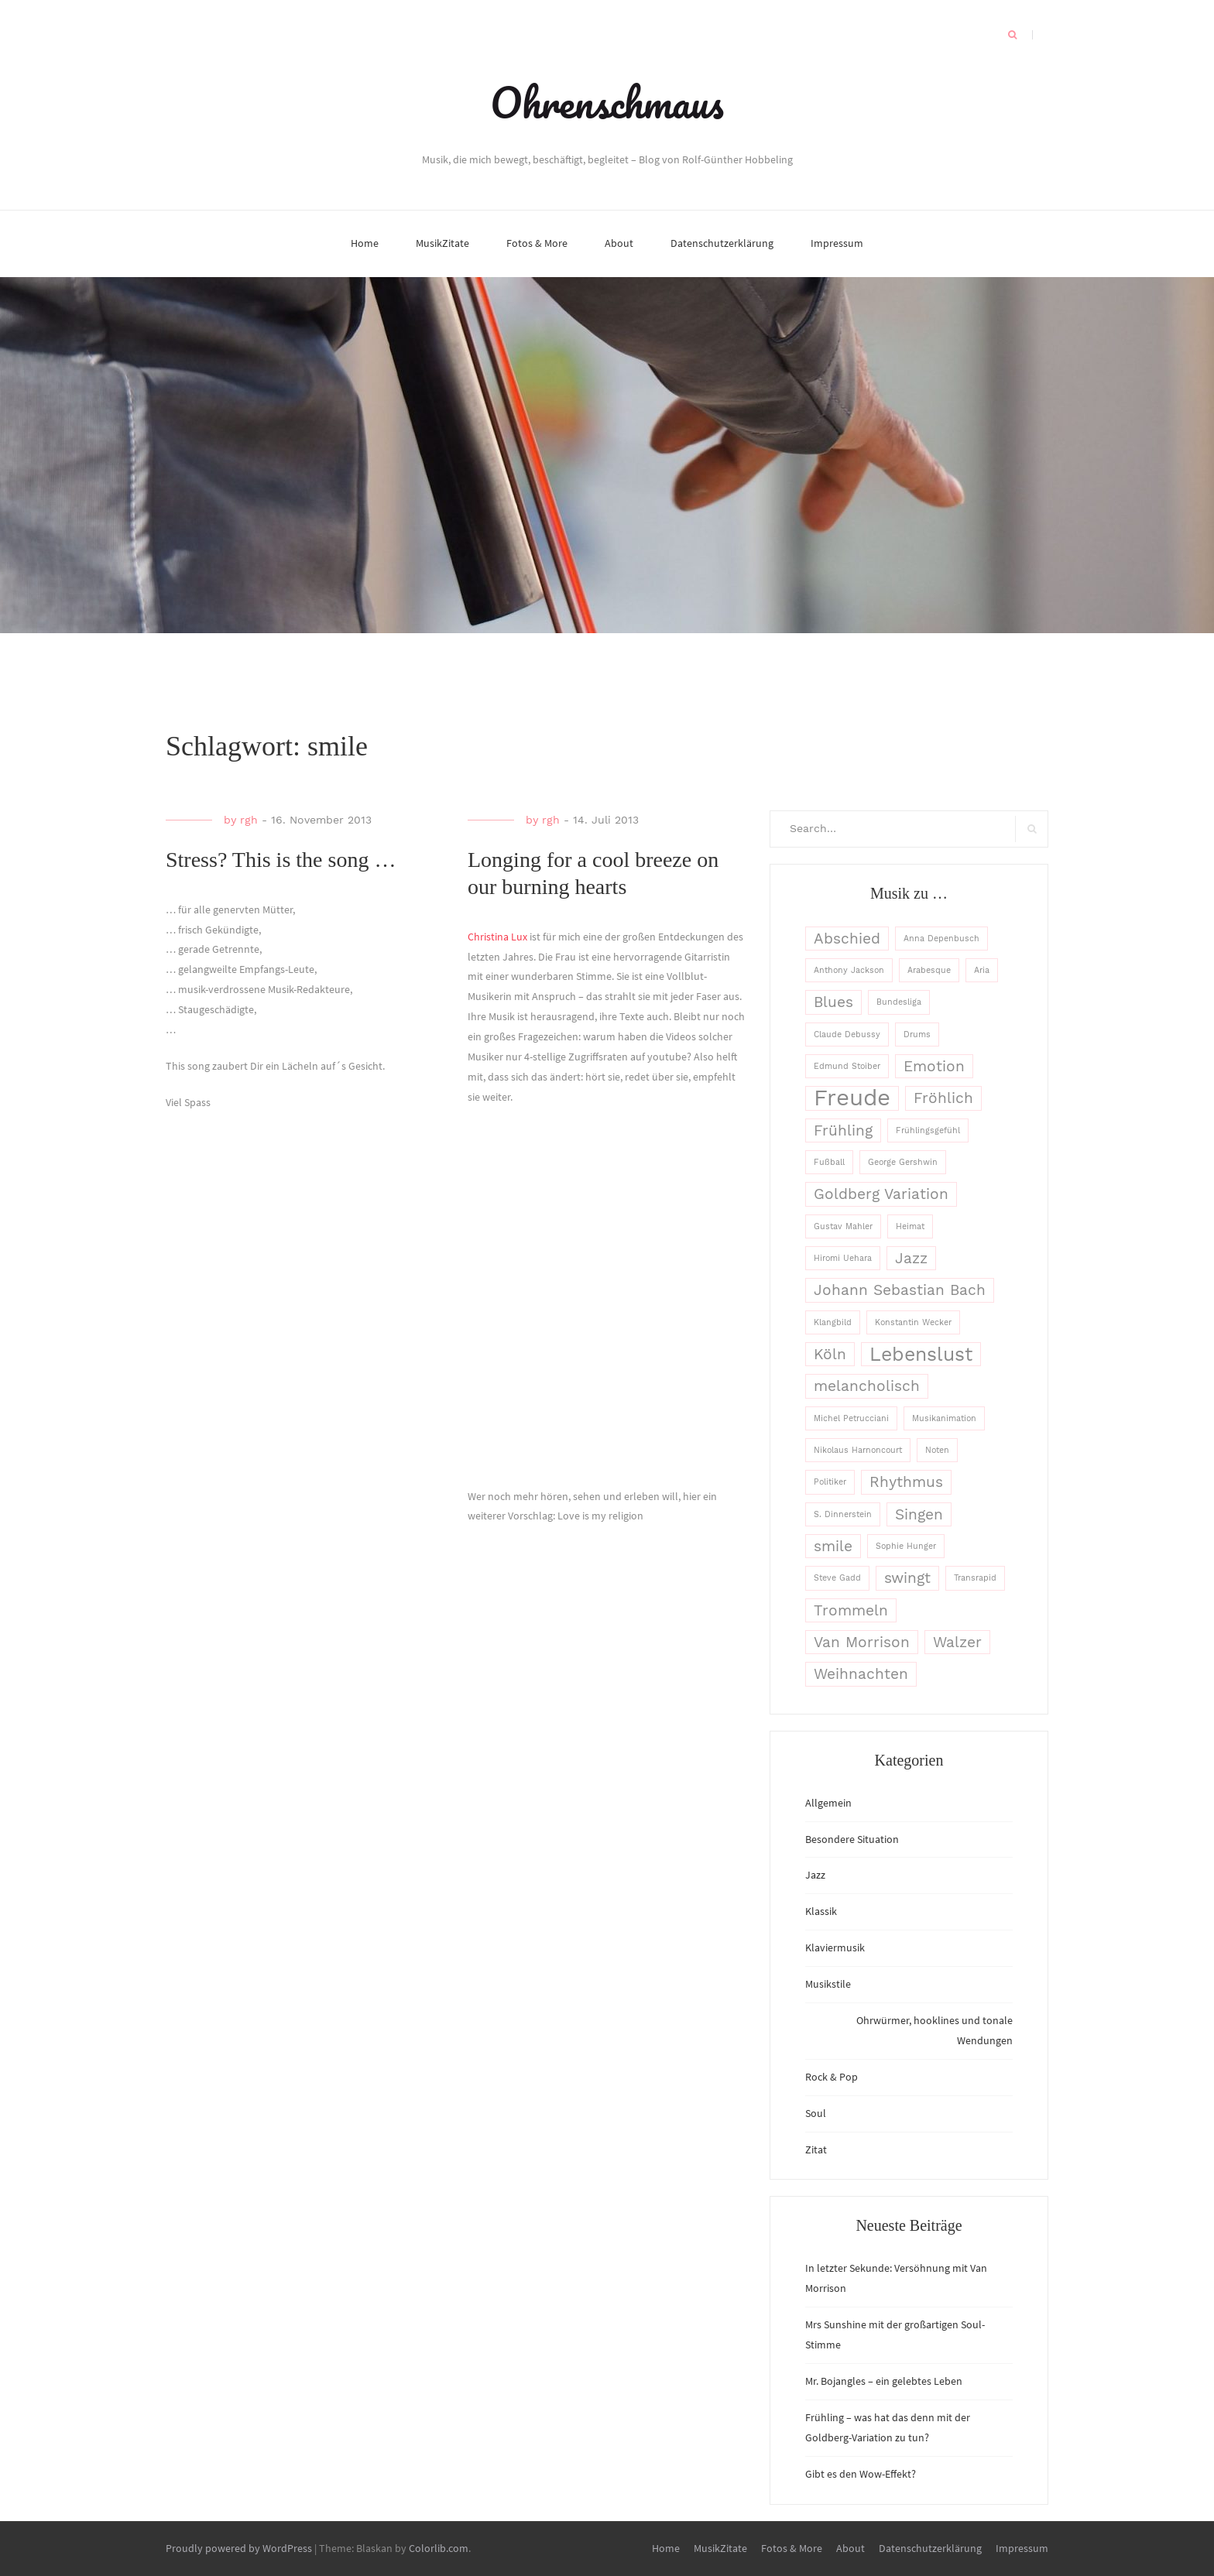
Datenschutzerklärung (721, 243)
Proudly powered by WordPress (239, 2548)
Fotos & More (537, 243)
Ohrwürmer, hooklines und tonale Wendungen (934, 2030)
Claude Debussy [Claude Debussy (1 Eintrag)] (847, 1034)
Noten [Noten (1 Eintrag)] (937, 1450)
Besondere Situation (852, 1839)
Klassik (821, 1911)
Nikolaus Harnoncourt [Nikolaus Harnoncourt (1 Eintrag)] (858, 1450)
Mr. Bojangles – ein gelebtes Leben (883, 2381)
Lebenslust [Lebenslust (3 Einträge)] (920, 1354)
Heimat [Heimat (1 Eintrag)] (910, 1226)
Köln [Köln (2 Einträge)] (830, 1354)
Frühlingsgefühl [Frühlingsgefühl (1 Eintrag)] (928, 1130)
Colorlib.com (438, 2548)
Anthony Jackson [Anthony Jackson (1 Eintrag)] (849, 970)
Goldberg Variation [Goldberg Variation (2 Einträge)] (881, 1194)
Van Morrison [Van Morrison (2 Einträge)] (862, 1642)
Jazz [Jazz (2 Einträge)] (911, 1258)
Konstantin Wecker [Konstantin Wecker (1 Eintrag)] (913, 1322)
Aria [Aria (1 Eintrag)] (981, 970)
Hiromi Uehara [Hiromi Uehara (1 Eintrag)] (843, 1258)
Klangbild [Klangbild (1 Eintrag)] (833, 1322)
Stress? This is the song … (281, 860)
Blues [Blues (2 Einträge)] (833, 1002)
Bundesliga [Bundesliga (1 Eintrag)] (898, 1002)
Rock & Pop (831, 2077)
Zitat (816, 2149)
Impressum (837, 243)
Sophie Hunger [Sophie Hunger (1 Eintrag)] (906, 1546)
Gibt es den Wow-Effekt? (860, 2474)
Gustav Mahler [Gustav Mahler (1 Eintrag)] (843, 1226)
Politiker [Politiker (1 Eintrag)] (830, 1482)
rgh (249, 820)
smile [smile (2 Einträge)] (833, 1546)
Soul (815, 2113)
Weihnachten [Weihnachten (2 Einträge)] (861, 1674)
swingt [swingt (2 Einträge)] (907, 1578)
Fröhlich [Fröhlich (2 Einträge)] (943, 1098)
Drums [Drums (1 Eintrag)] (917, 1034)
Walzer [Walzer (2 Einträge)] (957, 1642)
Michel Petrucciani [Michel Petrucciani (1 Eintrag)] (851, 1418)
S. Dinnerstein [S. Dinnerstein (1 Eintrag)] (843, 1514)
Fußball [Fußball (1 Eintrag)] (829, 1162)
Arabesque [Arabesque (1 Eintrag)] (929, 970)
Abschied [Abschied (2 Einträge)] (847, 938)
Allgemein (828, 1803)
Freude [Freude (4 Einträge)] (852, 1098)
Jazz (815, 1875)
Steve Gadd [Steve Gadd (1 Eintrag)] (837, 1578)
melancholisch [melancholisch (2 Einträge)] (867, 1386)
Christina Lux (497, 937)
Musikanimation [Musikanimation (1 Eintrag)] (944, 1418)
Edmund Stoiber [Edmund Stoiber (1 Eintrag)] (847, 1066)
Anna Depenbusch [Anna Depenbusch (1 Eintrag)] (941, 938)
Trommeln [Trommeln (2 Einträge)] (851, 1610)
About (619, 243)
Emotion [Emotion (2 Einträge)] (934, 1066)
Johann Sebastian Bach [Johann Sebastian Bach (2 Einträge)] (900, 1290)
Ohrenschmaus (607, 102)
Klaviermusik (835, 1947)
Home (365, 243)
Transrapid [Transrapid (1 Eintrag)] (975, 1578)
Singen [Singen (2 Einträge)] (919, 1514)
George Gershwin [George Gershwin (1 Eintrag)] (903, 1162)
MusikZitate (442, 243)
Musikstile (828, 1984)
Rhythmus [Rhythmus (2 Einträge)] (906, 1482)
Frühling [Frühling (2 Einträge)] (843, 1130)
